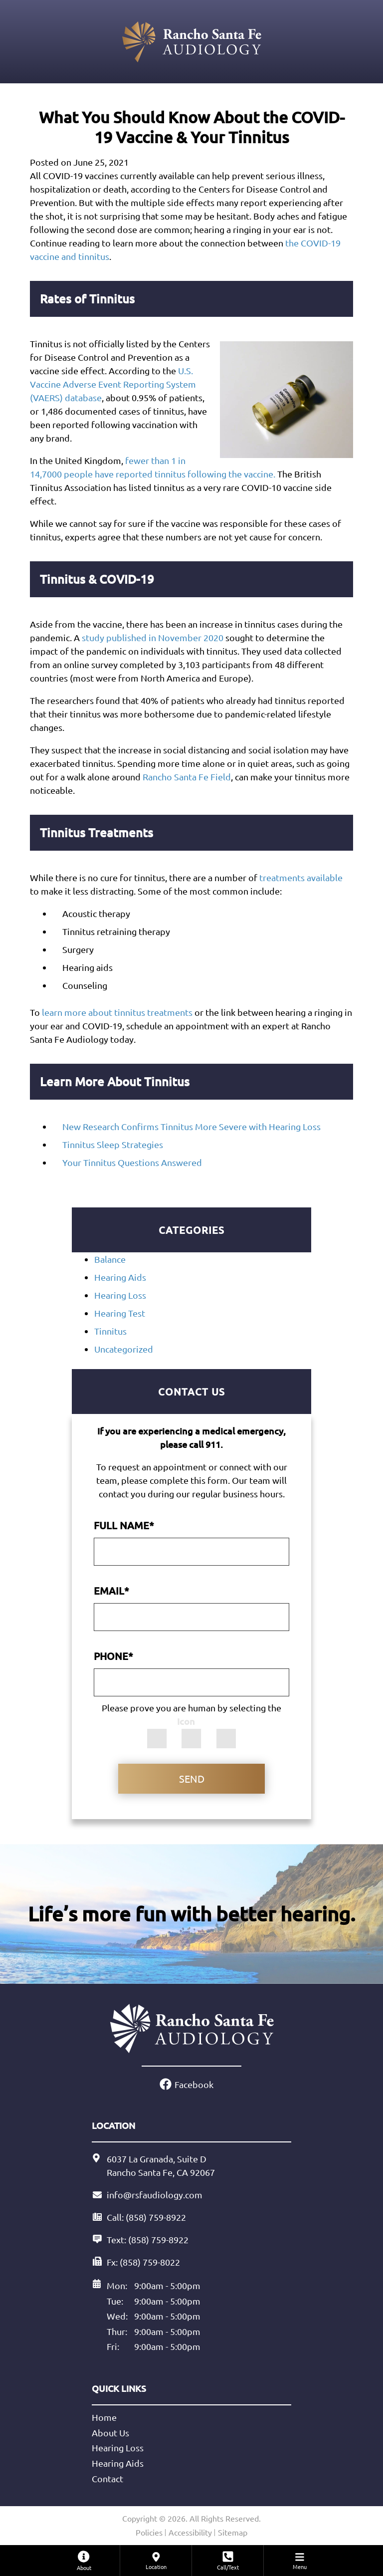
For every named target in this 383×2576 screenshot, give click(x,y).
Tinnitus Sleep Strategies (112, 1144)
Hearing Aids (120, 1277)
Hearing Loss (120, 1295)
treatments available (301, 877)
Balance (110, 1259)
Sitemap (232, 2532)
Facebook (194, 2084)
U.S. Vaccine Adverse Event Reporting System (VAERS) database (113, 384)
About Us (110, 2432)
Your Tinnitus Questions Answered (132, 1162)
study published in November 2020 (152, 637)
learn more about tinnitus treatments (117, 1012)
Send (191, 1778)
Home (104, 2417)
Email (111, 1590)
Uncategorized (123, 1349)
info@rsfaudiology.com (154, 2194)
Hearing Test (119, 1313)
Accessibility (190, 2532)
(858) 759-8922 (158, 2239)
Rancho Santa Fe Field (187, 776)
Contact (107, 2478)
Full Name (124, 1525)
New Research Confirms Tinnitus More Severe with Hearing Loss (191, 1126)
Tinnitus (110, 1331)
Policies (149, 2532)
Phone (113, 1655)
